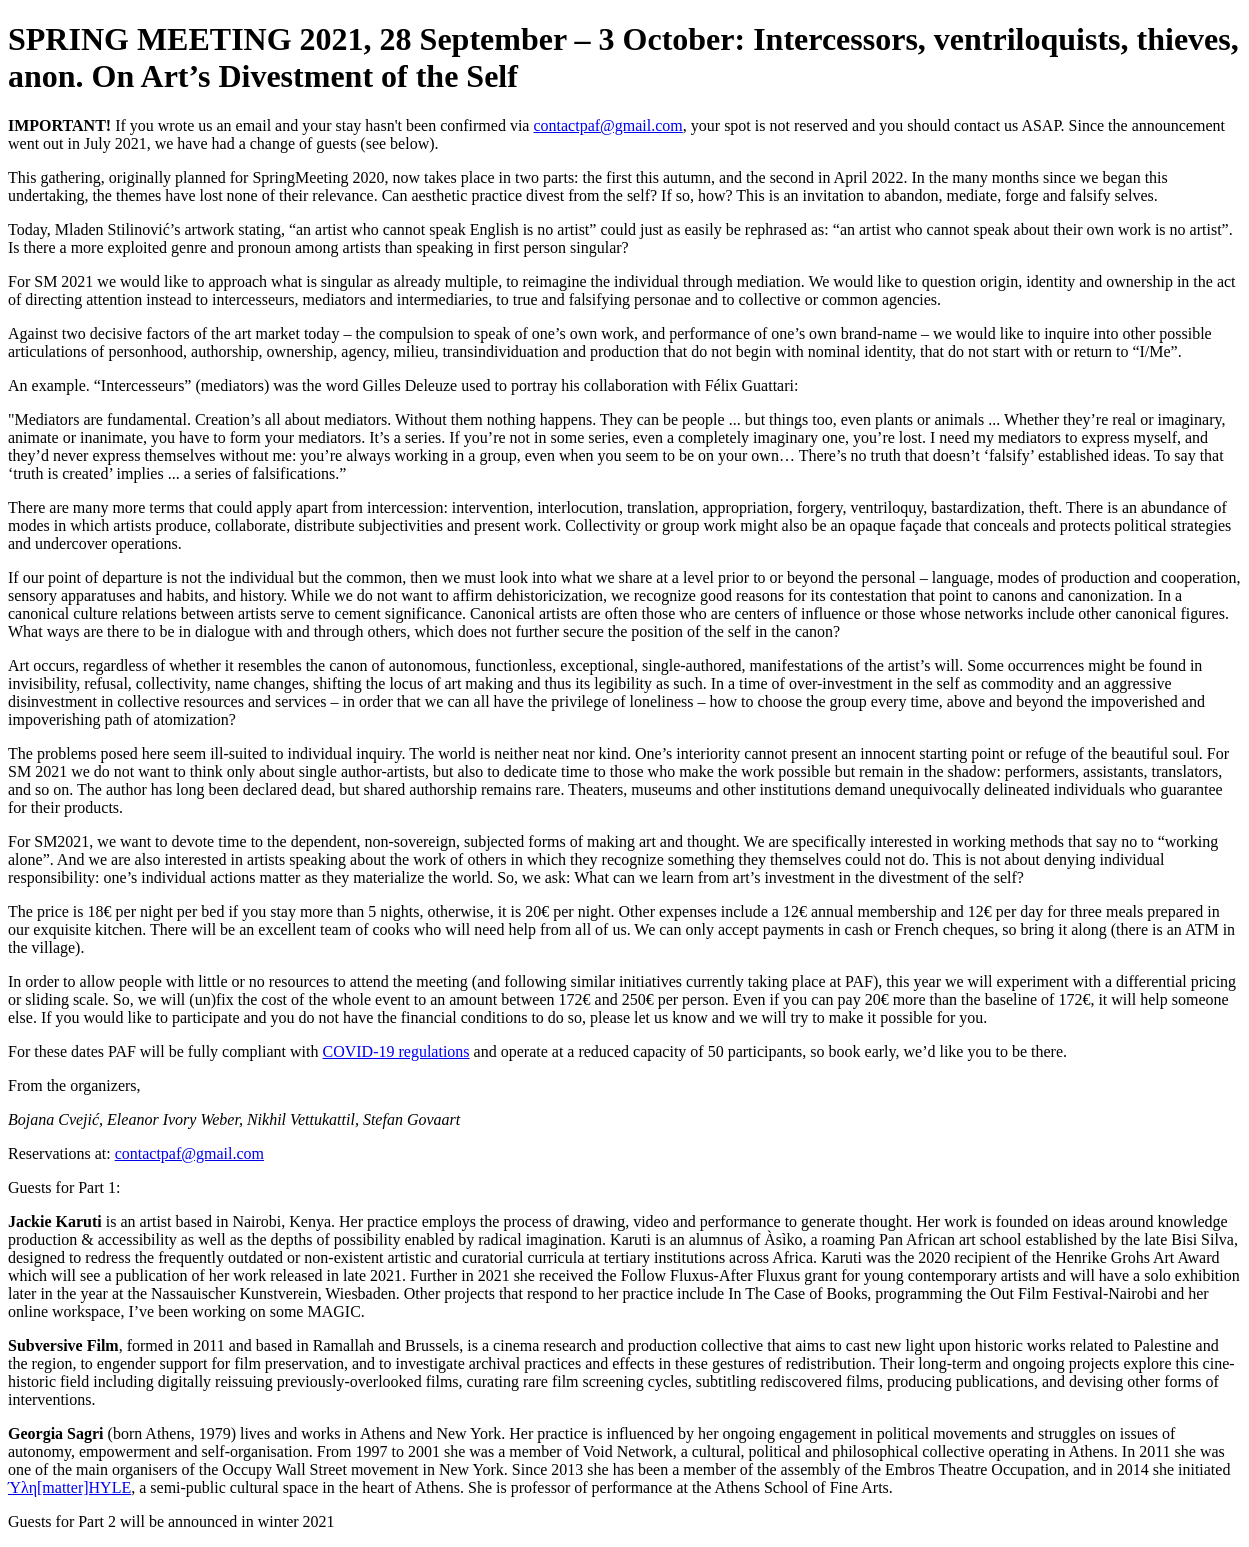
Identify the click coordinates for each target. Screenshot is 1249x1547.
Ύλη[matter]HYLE (69, 1487)
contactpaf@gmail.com (607, 125)
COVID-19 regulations (396, 1051)
